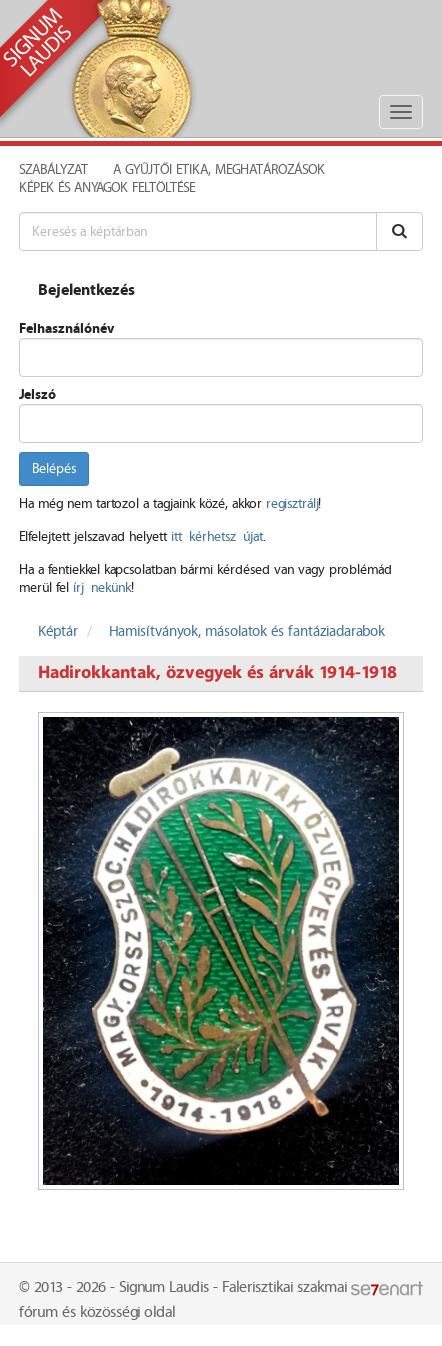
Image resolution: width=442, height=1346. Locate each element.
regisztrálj (292, 504)
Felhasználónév (66, 329)
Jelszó (37, 395)
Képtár (58, 632)
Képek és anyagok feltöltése (107, 188)
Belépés (54, 469)
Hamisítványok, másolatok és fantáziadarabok (247, 632)
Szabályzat (53, 170)
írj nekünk (102, 588)
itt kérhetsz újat (217, 537)
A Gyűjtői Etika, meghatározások (219, 170)
